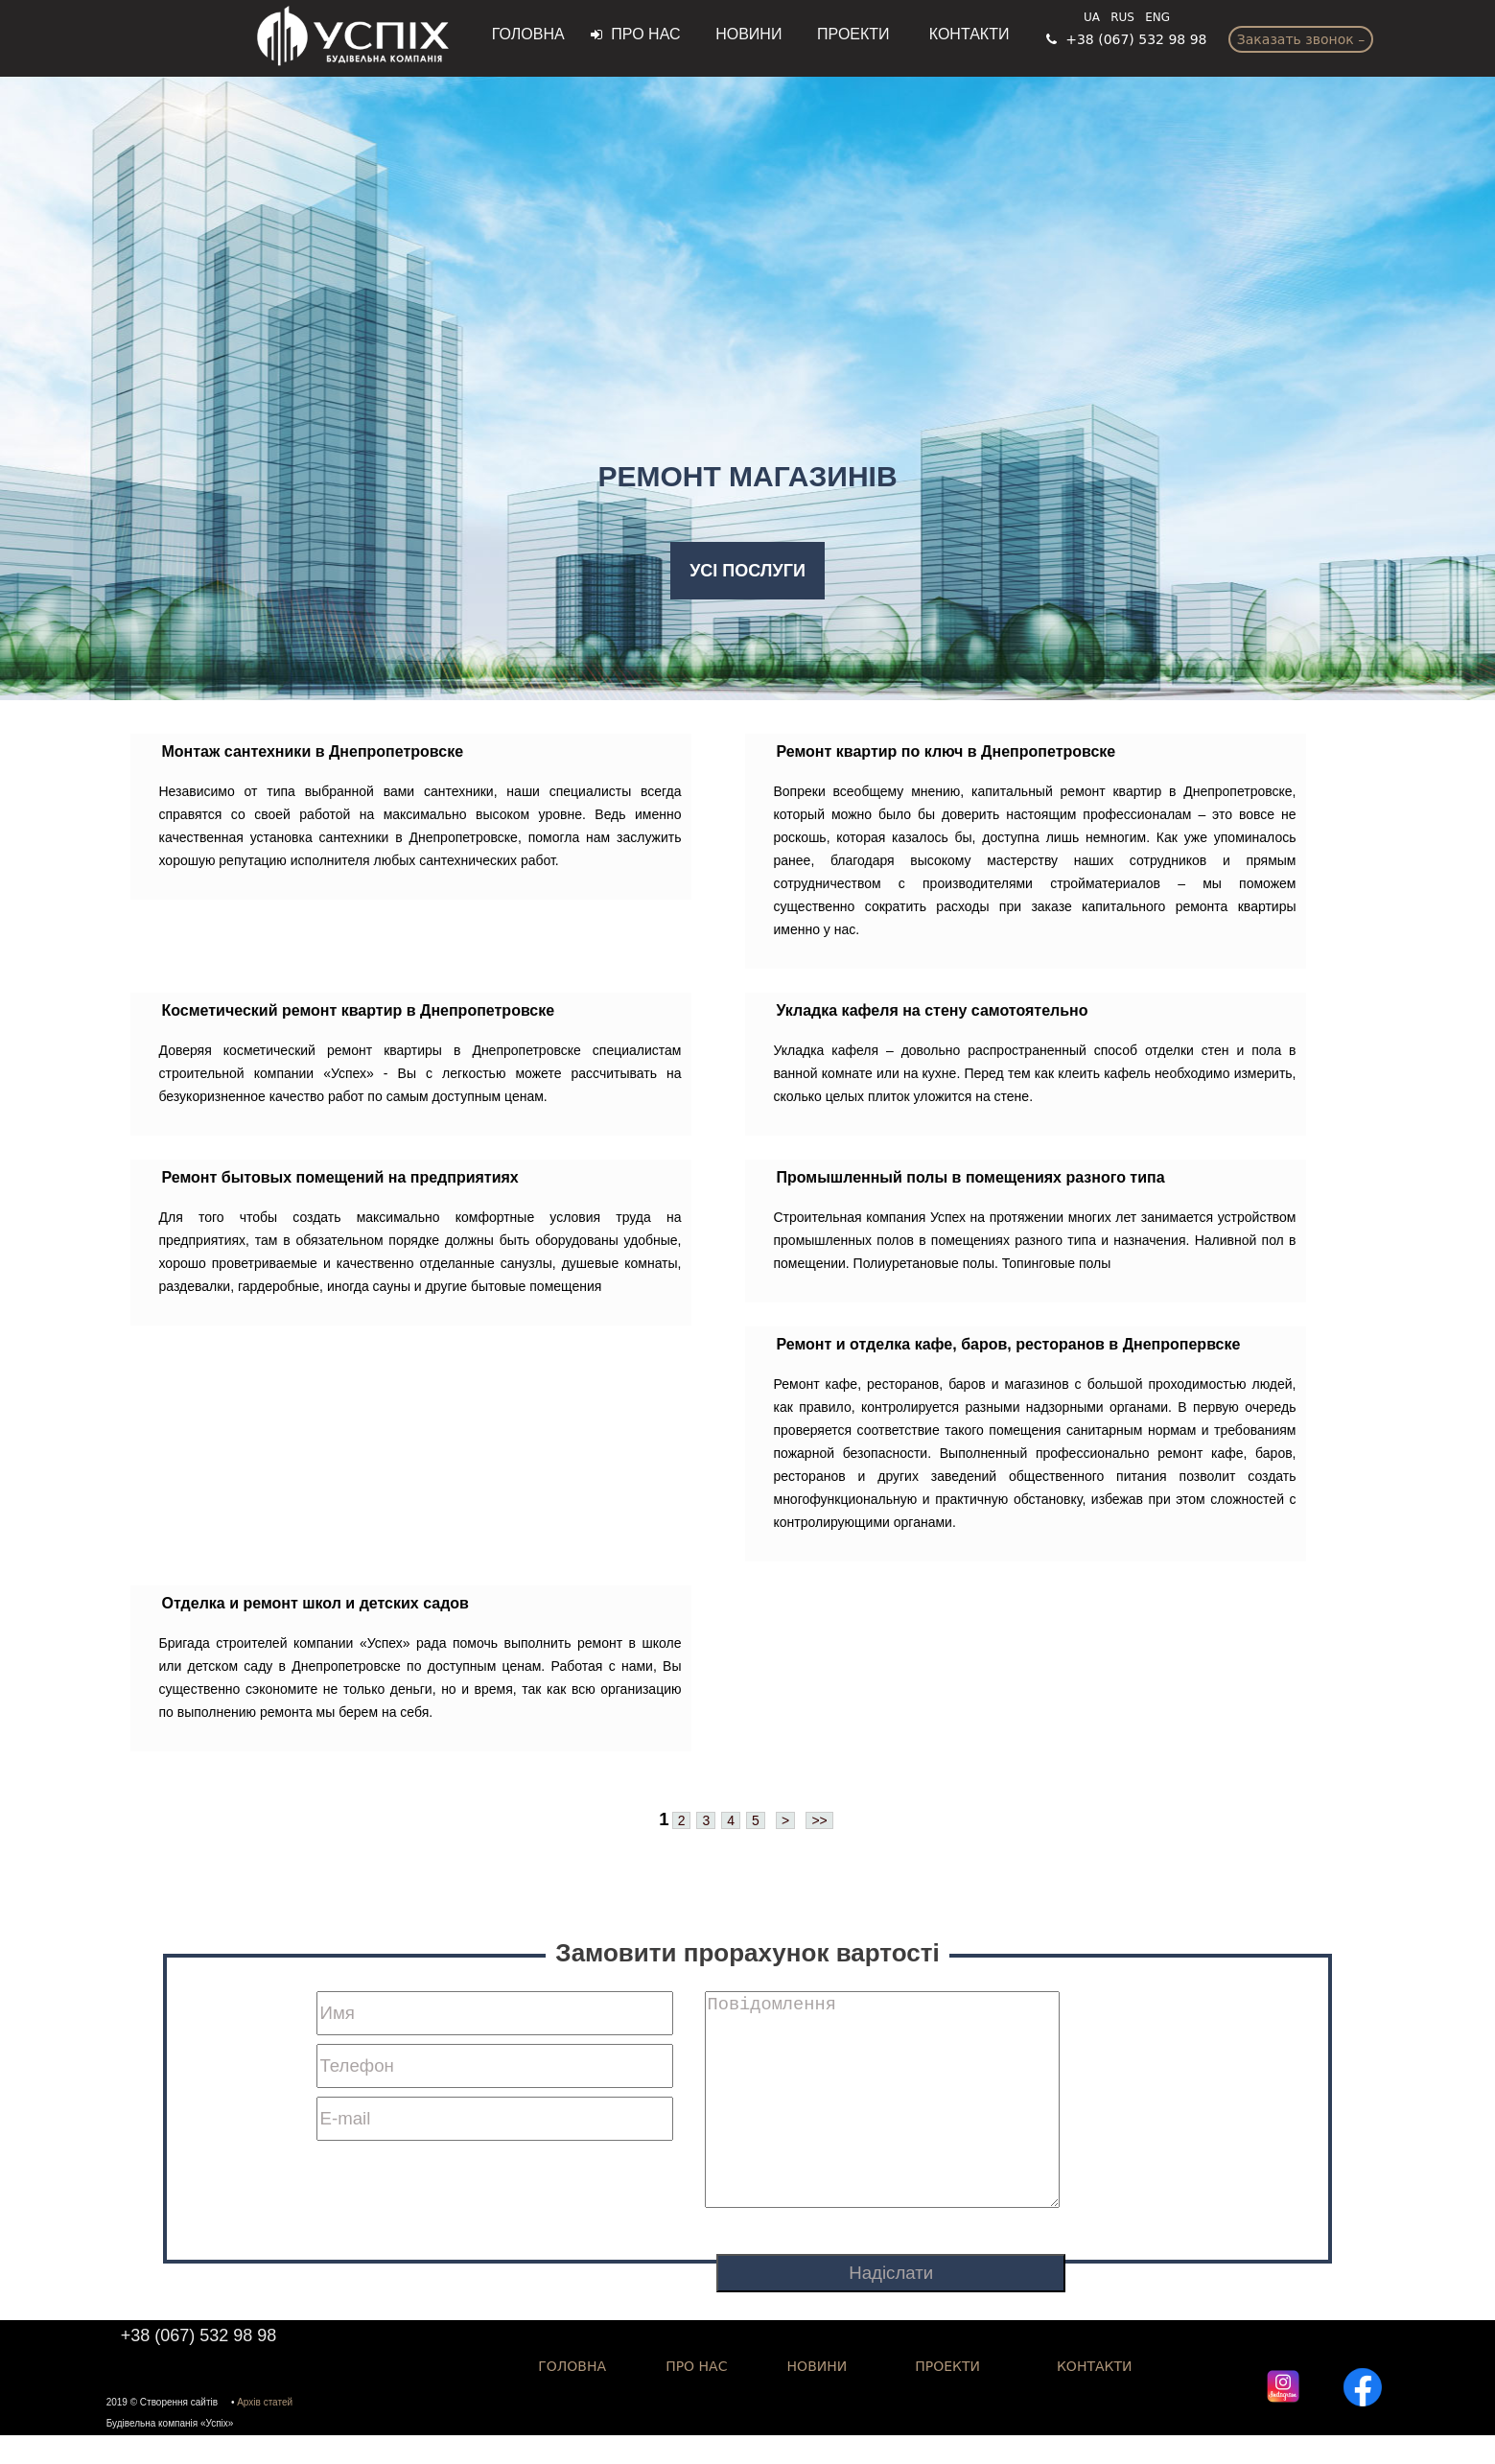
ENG (1157, 17)
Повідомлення (883, 2114)
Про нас (635, 34)
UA (1092, 17)
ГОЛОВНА (530, 34)
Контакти (965, 34)
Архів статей (264, 2431)
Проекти (852, 34)
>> (819, 1820)
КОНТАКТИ (1095, 2395)
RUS (1122, 17)
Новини (743, 34)
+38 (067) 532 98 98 (1126, 39)
